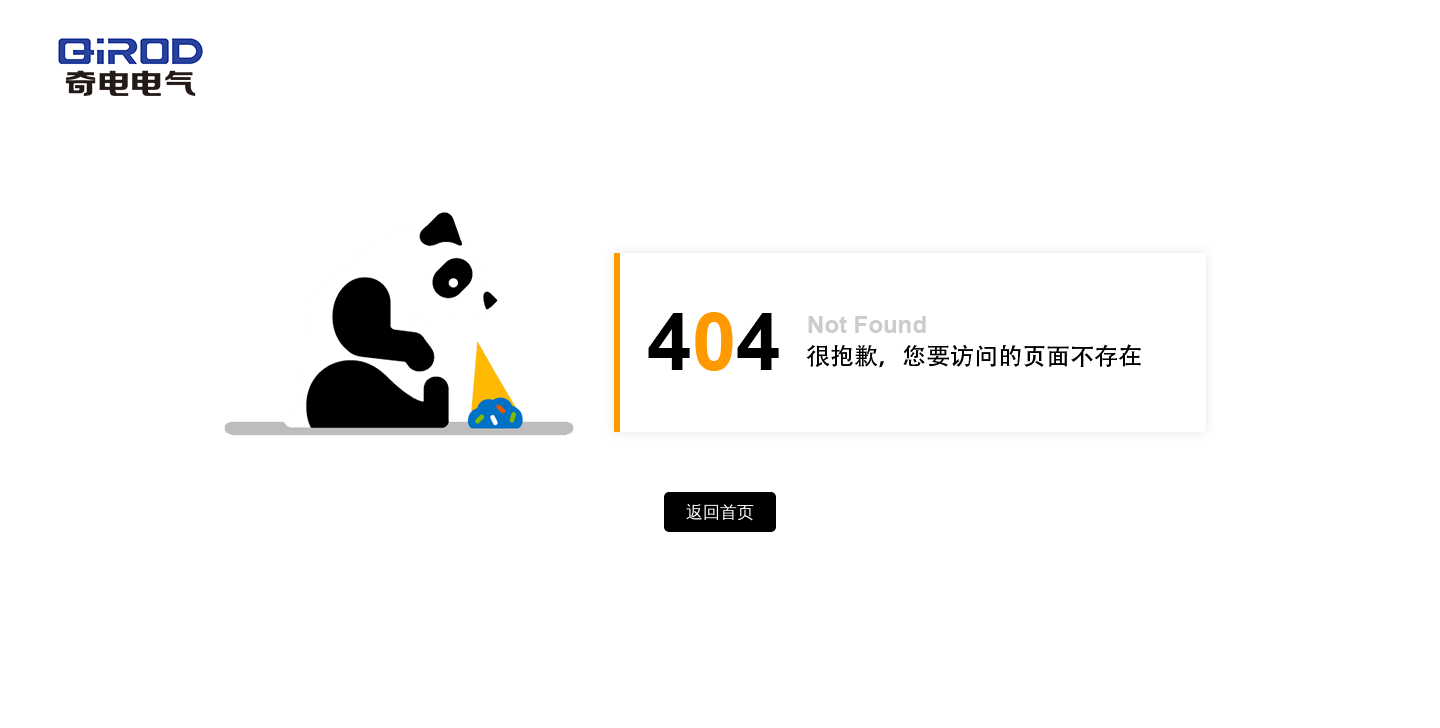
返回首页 (720, 512)
